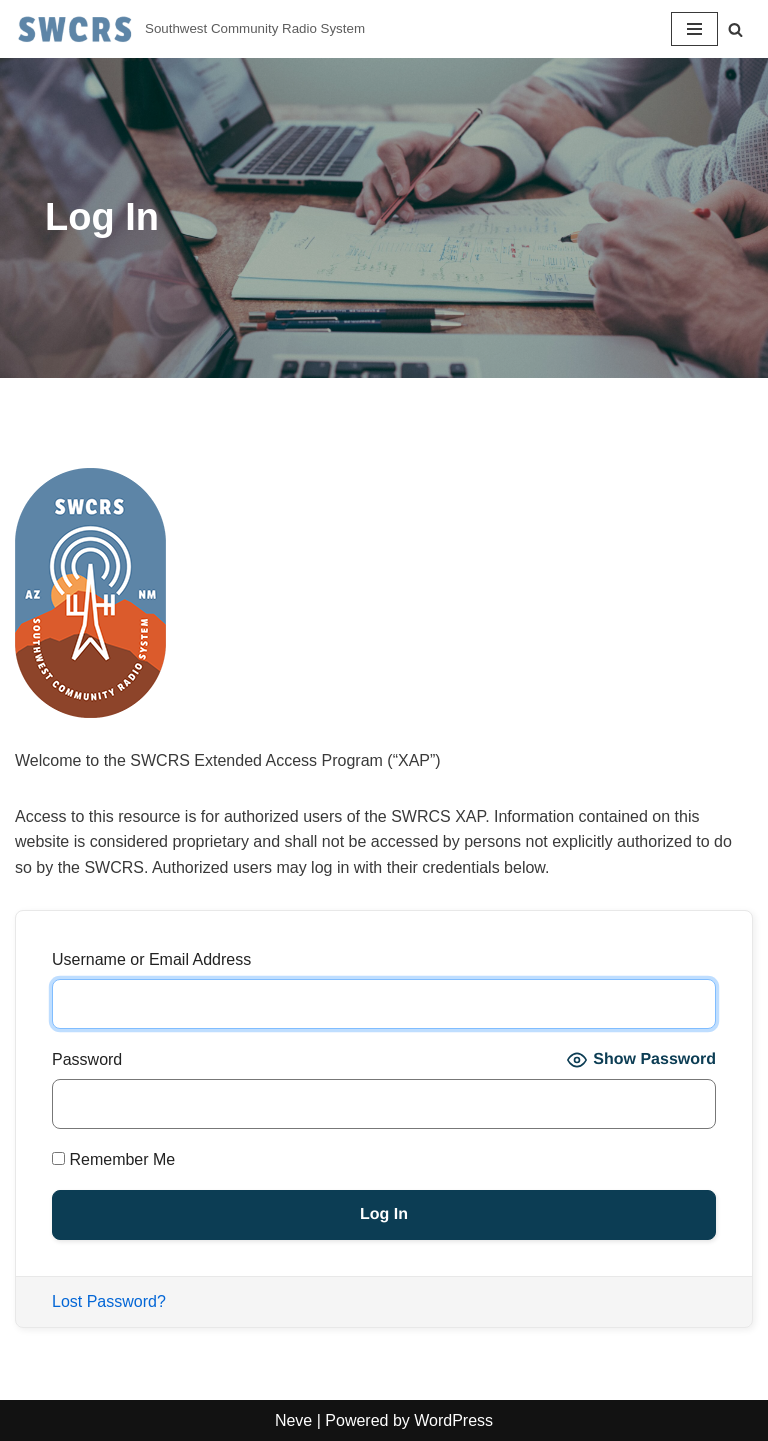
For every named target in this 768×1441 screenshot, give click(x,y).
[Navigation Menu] (694, 29)
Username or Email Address (151, 959)
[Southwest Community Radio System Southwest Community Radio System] (190, 29)
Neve (293, 1420)
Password (87, 1059)
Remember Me (113, 1159)
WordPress (453, 1420)
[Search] (735, 29)
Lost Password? (109, 1301)
